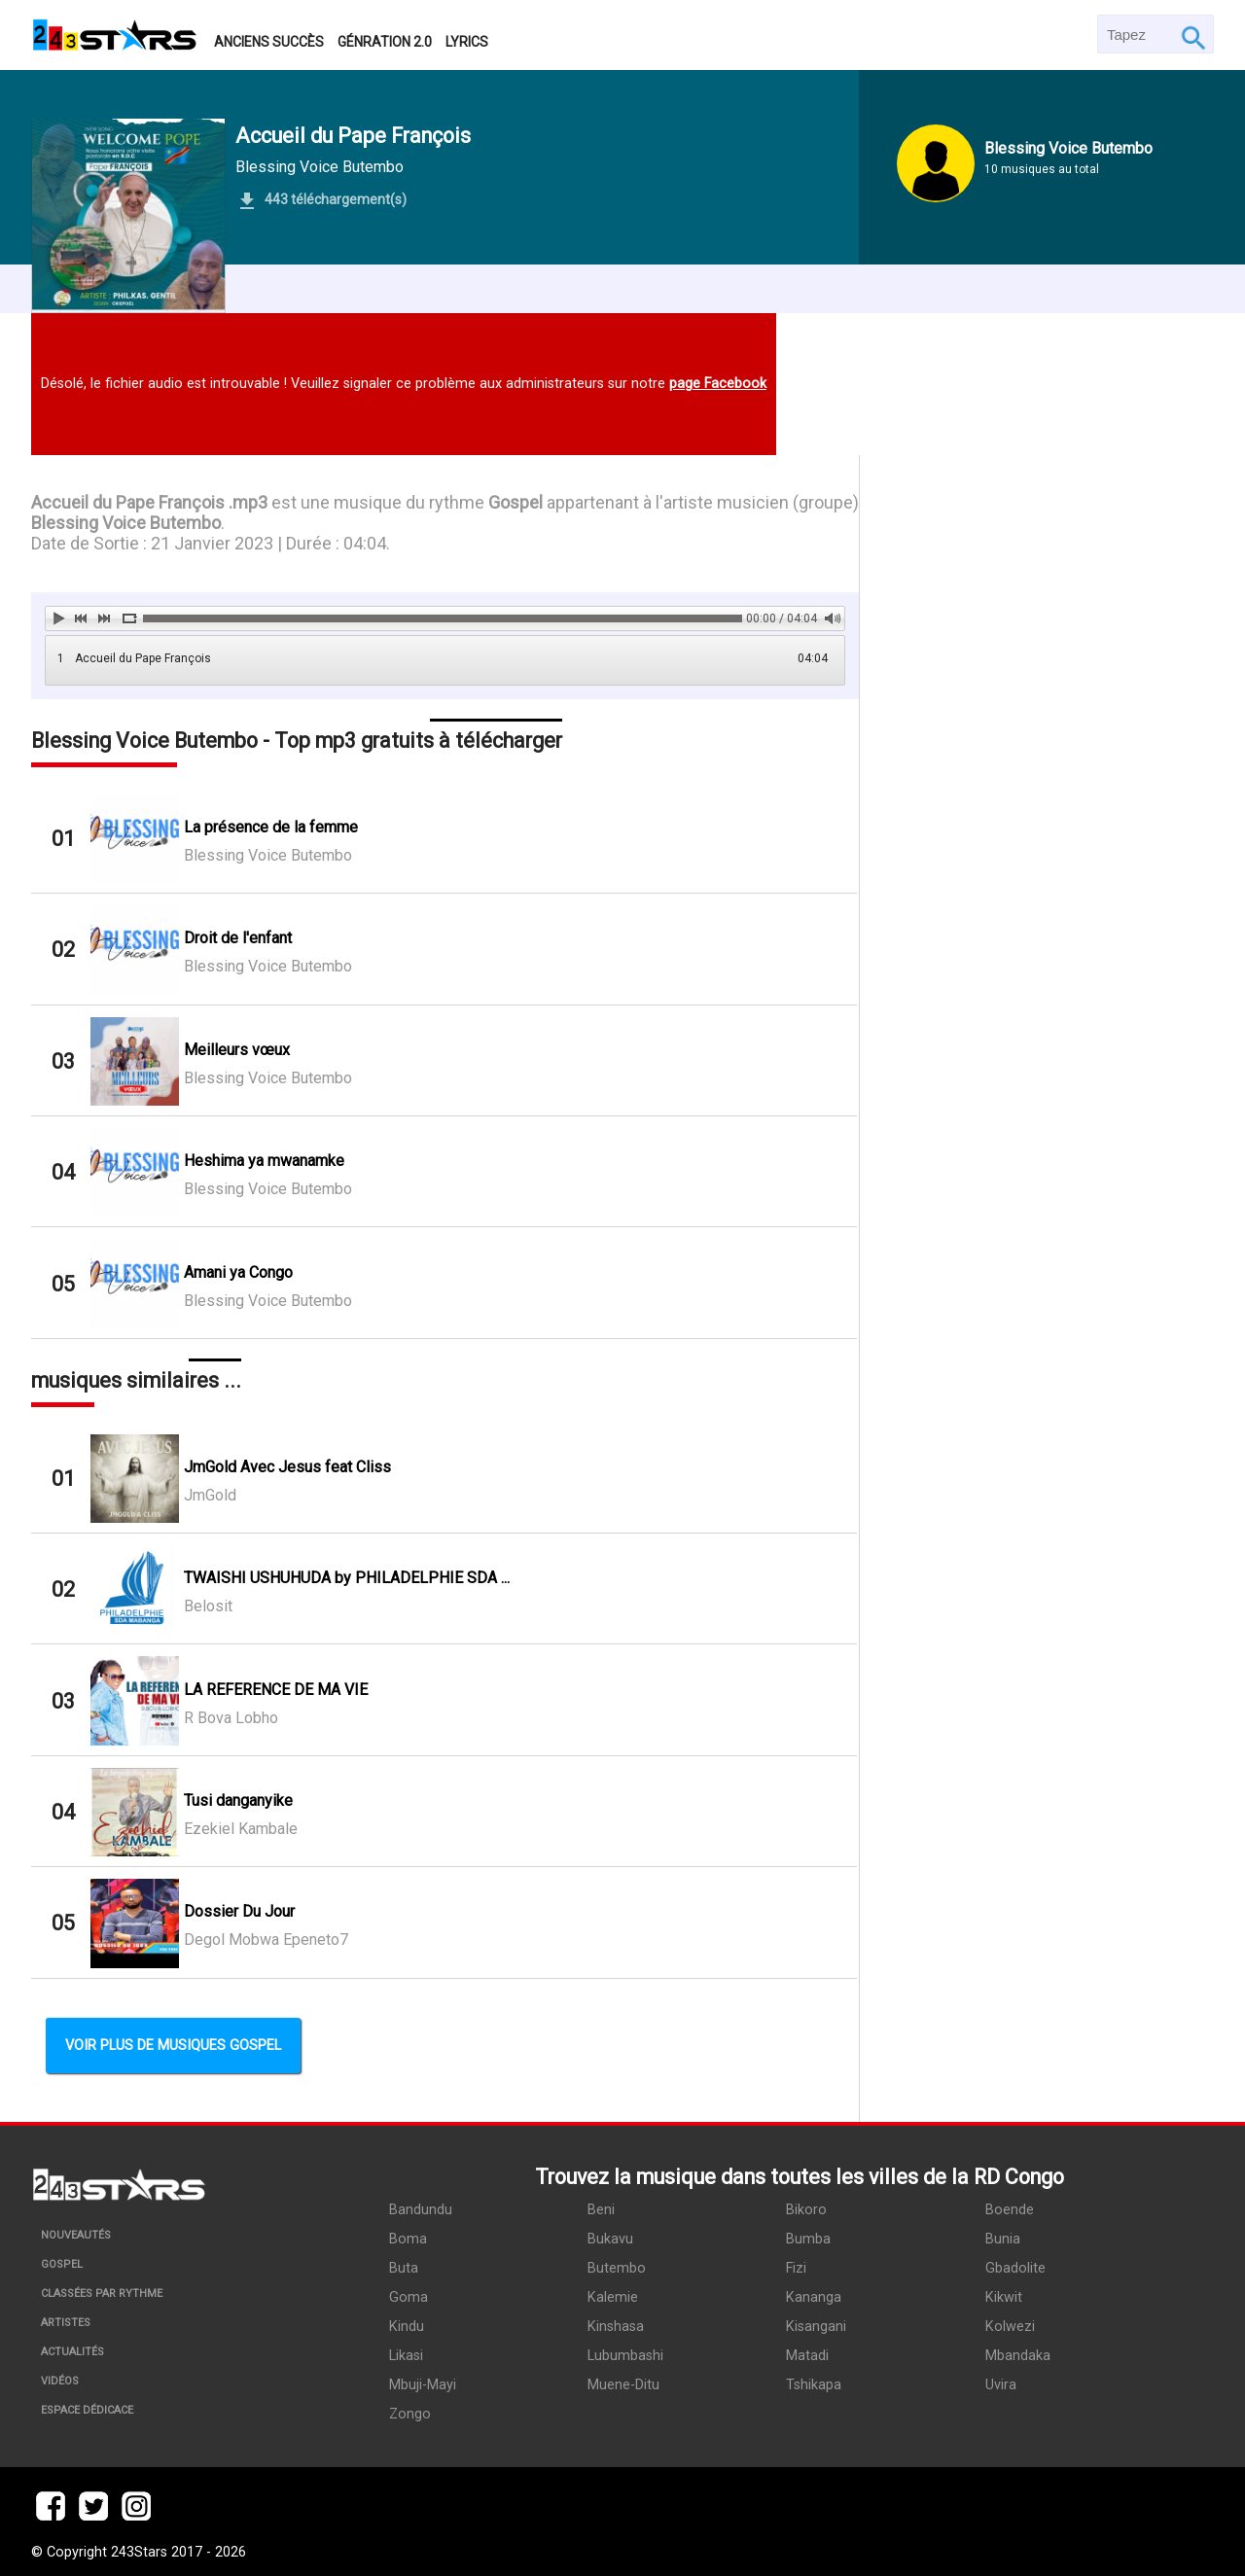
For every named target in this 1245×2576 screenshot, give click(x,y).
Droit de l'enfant (238, 938)
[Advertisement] (1037, 1250)
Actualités (72, 2352)
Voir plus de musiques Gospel (173, 2045)
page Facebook (717, 383)
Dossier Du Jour (239, 1911)
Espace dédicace (87, 2410)
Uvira (1000, 2385)
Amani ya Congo (238, 1272)
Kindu (406, 2326)
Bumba (808, 2239)
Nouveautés (76, 2235)
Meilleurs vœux (237, 1050)
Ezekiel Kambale (241, 1828)
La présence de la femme (271, 827)
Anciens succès (269, 42)
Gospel (62, 2264)
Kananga (813, 2297)
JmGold (210, 1495)
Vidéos (60, 2381)
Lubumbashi (625, 2355)
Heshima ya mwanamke (264, 1160)
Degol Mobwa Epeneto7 (266, 1939)
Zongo (410, 2414)
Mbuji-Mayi (422, 2385)
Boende (1009, 2210)
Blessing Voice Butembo (319, 167)
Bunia (1002, 2239)
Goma (408, 2297)
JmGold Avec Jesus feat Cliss (287, 1467)
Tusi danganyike (238, 1800)
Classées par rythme (101, 2293)
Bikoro (806, 2210)
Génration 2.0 (385, 42)
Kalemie (612, 2297)
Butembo (616, 2268)
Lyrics (466, 42)
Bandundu (420, 2210)
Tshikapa (813, 2385)
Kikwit (1003, 2297)
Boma (408, 2239)
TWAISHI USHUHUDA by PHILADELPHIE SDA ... (347, 1578)
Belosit (208, 1606)
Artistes (65, 2322)
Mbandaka (1017, 2355)
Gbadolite (1015, 2268)
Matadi (807, 2355)
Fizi (796, 2268)
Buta (403, 2268)
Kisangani (816, 2326)
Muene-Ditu (623, 2385)
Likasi (406, 2355)
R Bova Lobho (231, 1718)
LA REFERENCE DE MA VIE (276, 1689)
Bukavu (610, 2239)
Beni (601, 2210)
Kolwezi (1010, 2326)
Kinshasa (615, 2326)
